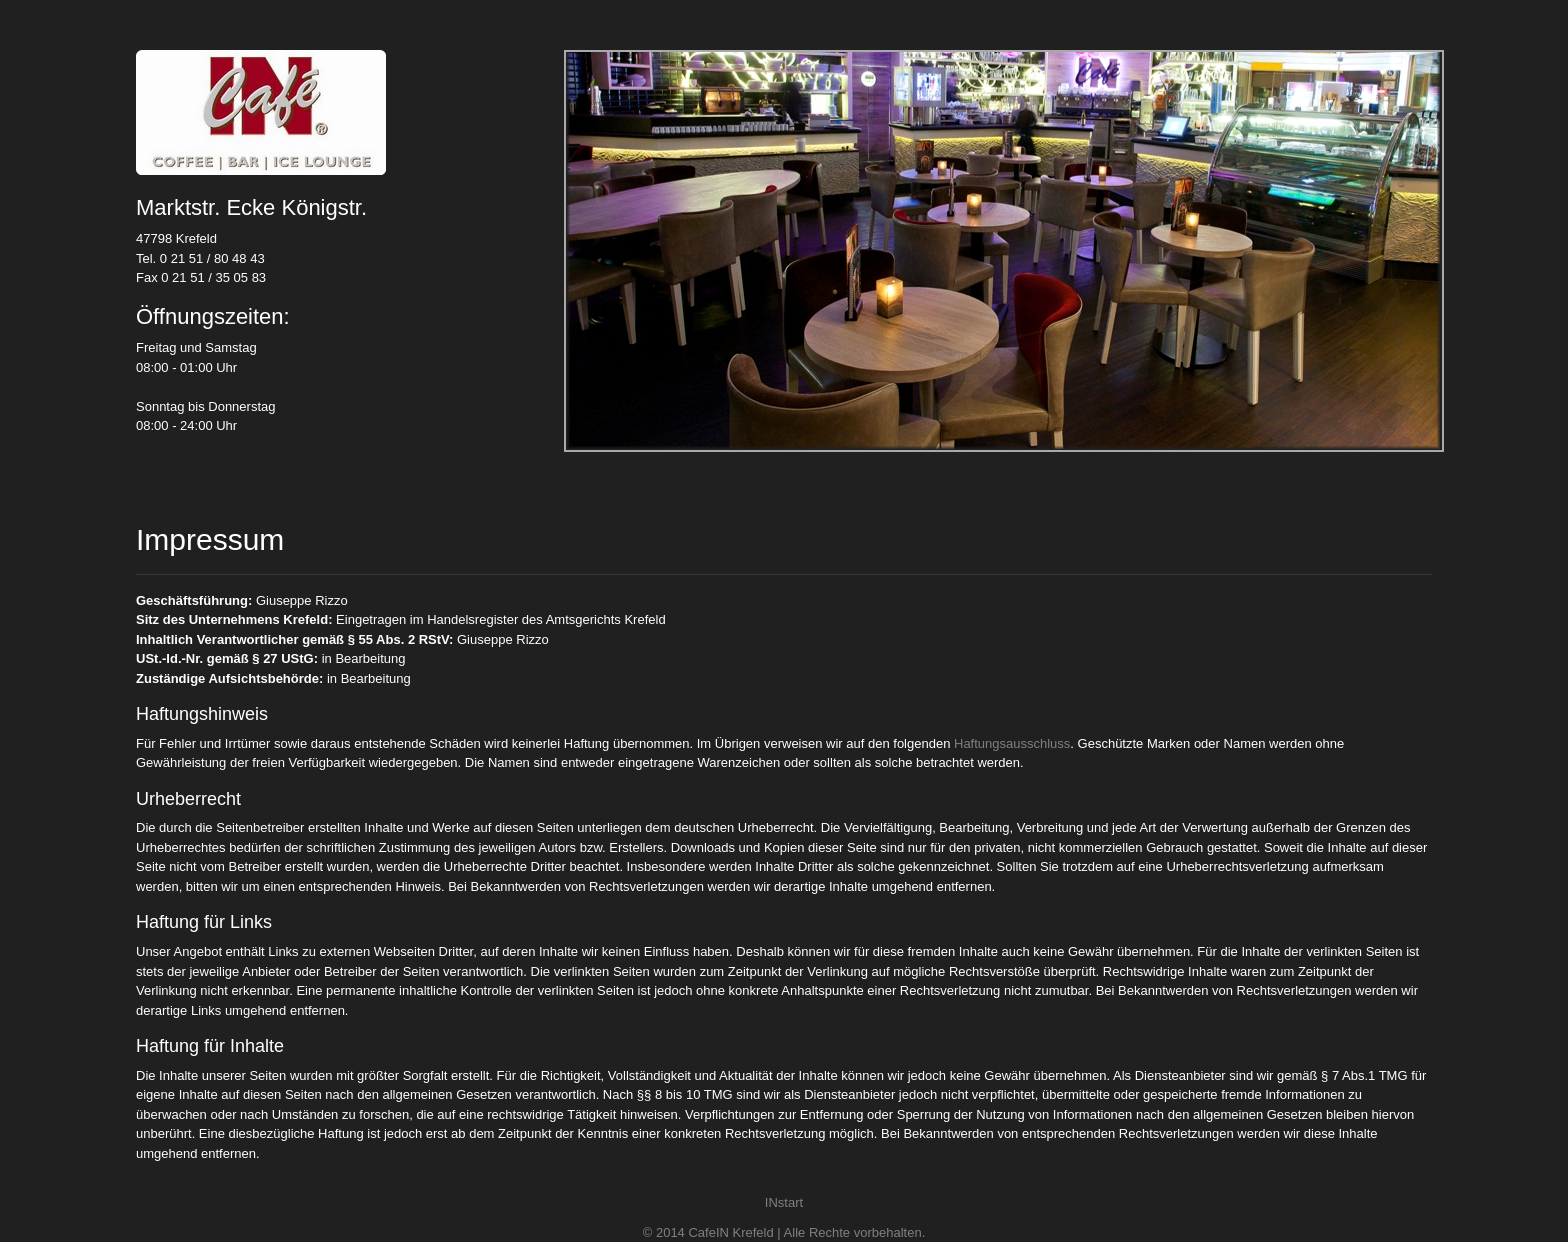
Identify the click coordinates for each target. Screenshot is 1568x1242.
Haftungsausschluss (1012, 743)
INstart (784, 1202)
